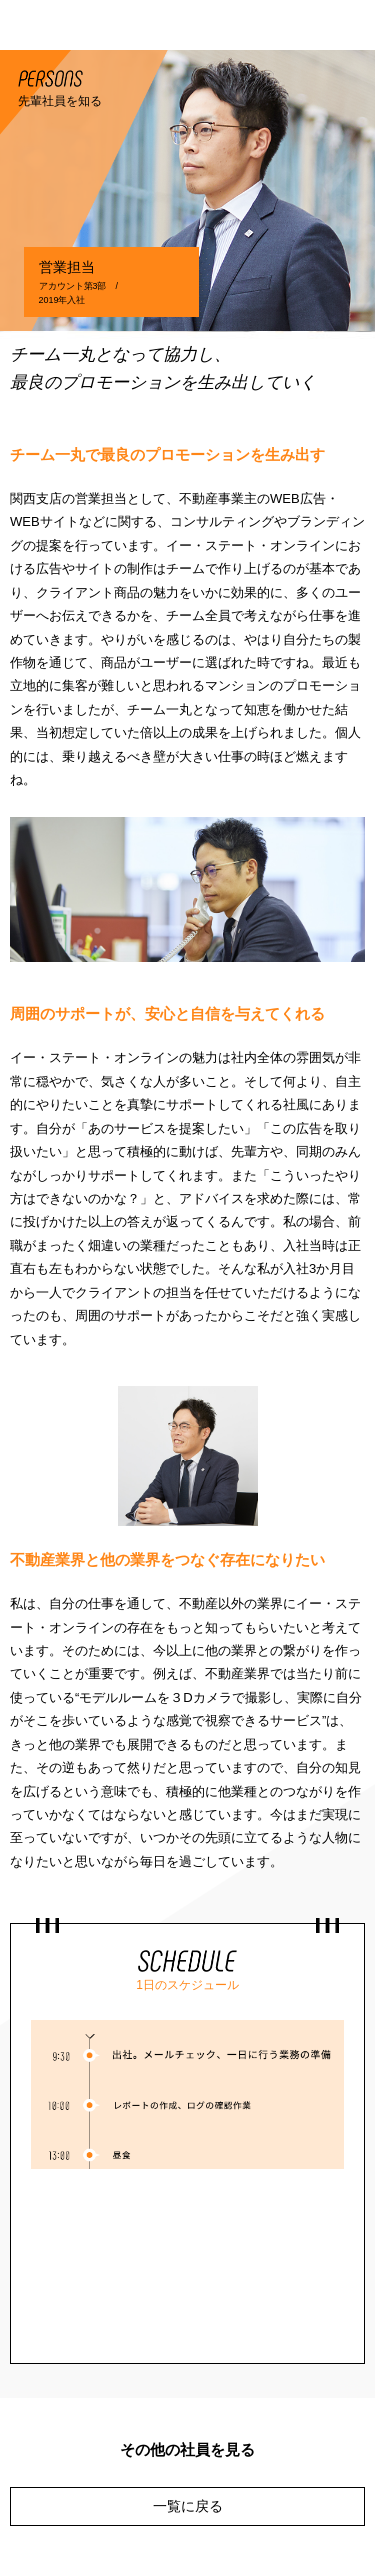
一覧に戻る (188, 2506)
